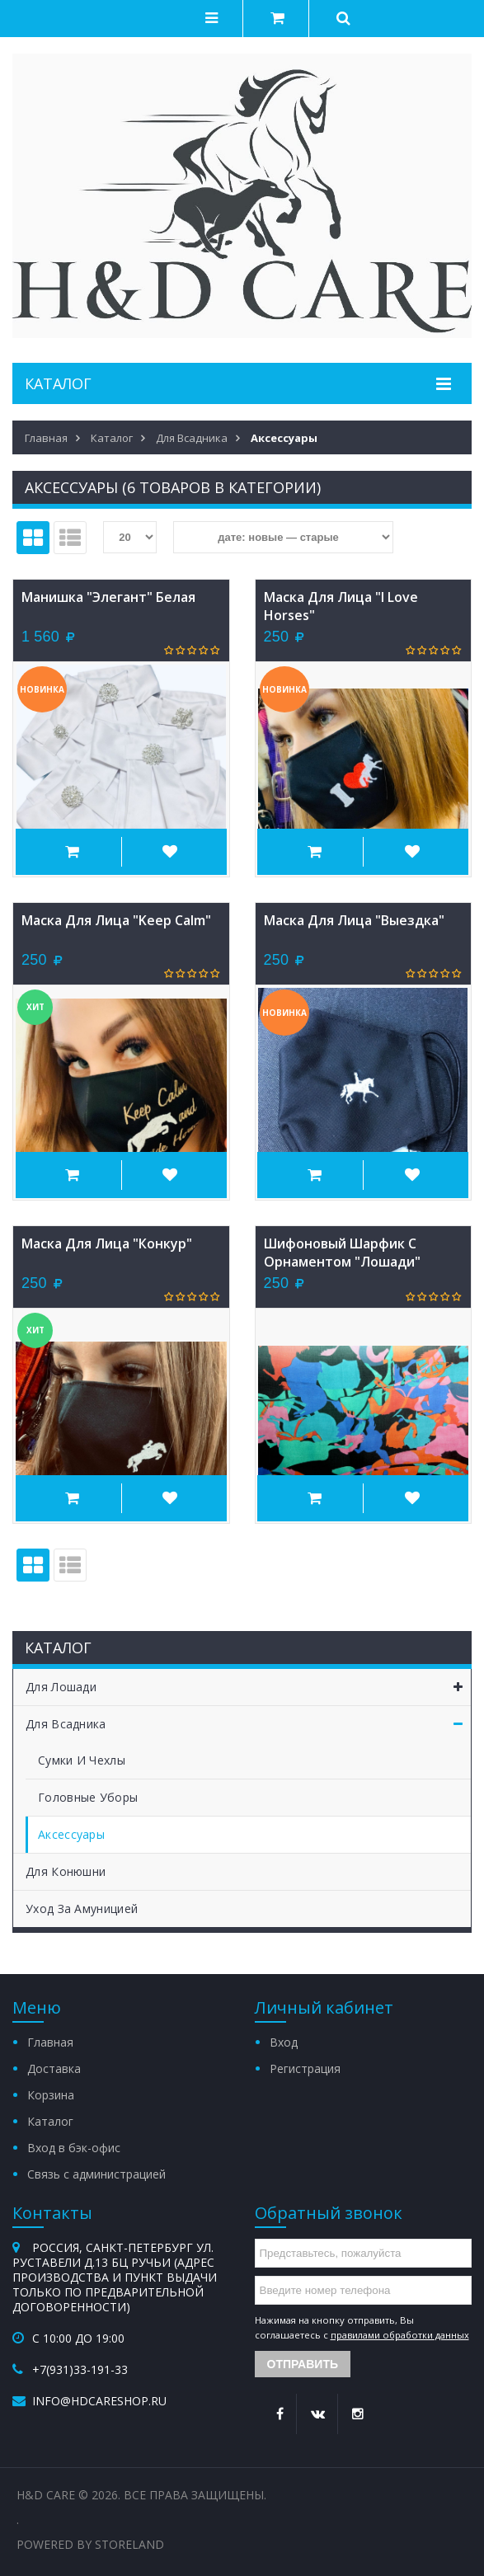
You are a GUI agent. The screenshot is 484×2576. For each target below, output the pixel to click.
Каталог (50, 2121)
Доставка (54, 2068)
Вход (284, 2042)
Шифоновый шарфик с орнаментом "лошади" (342, 1252)
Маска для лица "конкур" (106, 1243)
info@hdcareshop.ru (99, 2401)
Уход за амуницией (82, 1908)
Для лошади (248, 1687)
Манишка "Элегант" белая (108, 597)
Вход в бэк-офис (73, 2147)
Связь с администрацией (96, 2174)
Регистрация (305, 2068)
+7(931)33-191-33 (80, 2369)
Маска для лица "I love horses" (341, 606)
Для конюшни (66, 1871)
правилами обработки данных (400, 2335)
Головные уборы (88, 1797)
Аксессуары (71, 1834)
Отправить (303, 2364)
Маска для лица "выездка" (354, 920)
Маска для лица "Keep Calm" (116, 920)
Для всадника (248, 1724)
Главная (50, 2042)
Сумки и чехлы (81, 1760)
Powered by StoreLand (90, 2544)
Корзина (50, 2095)
